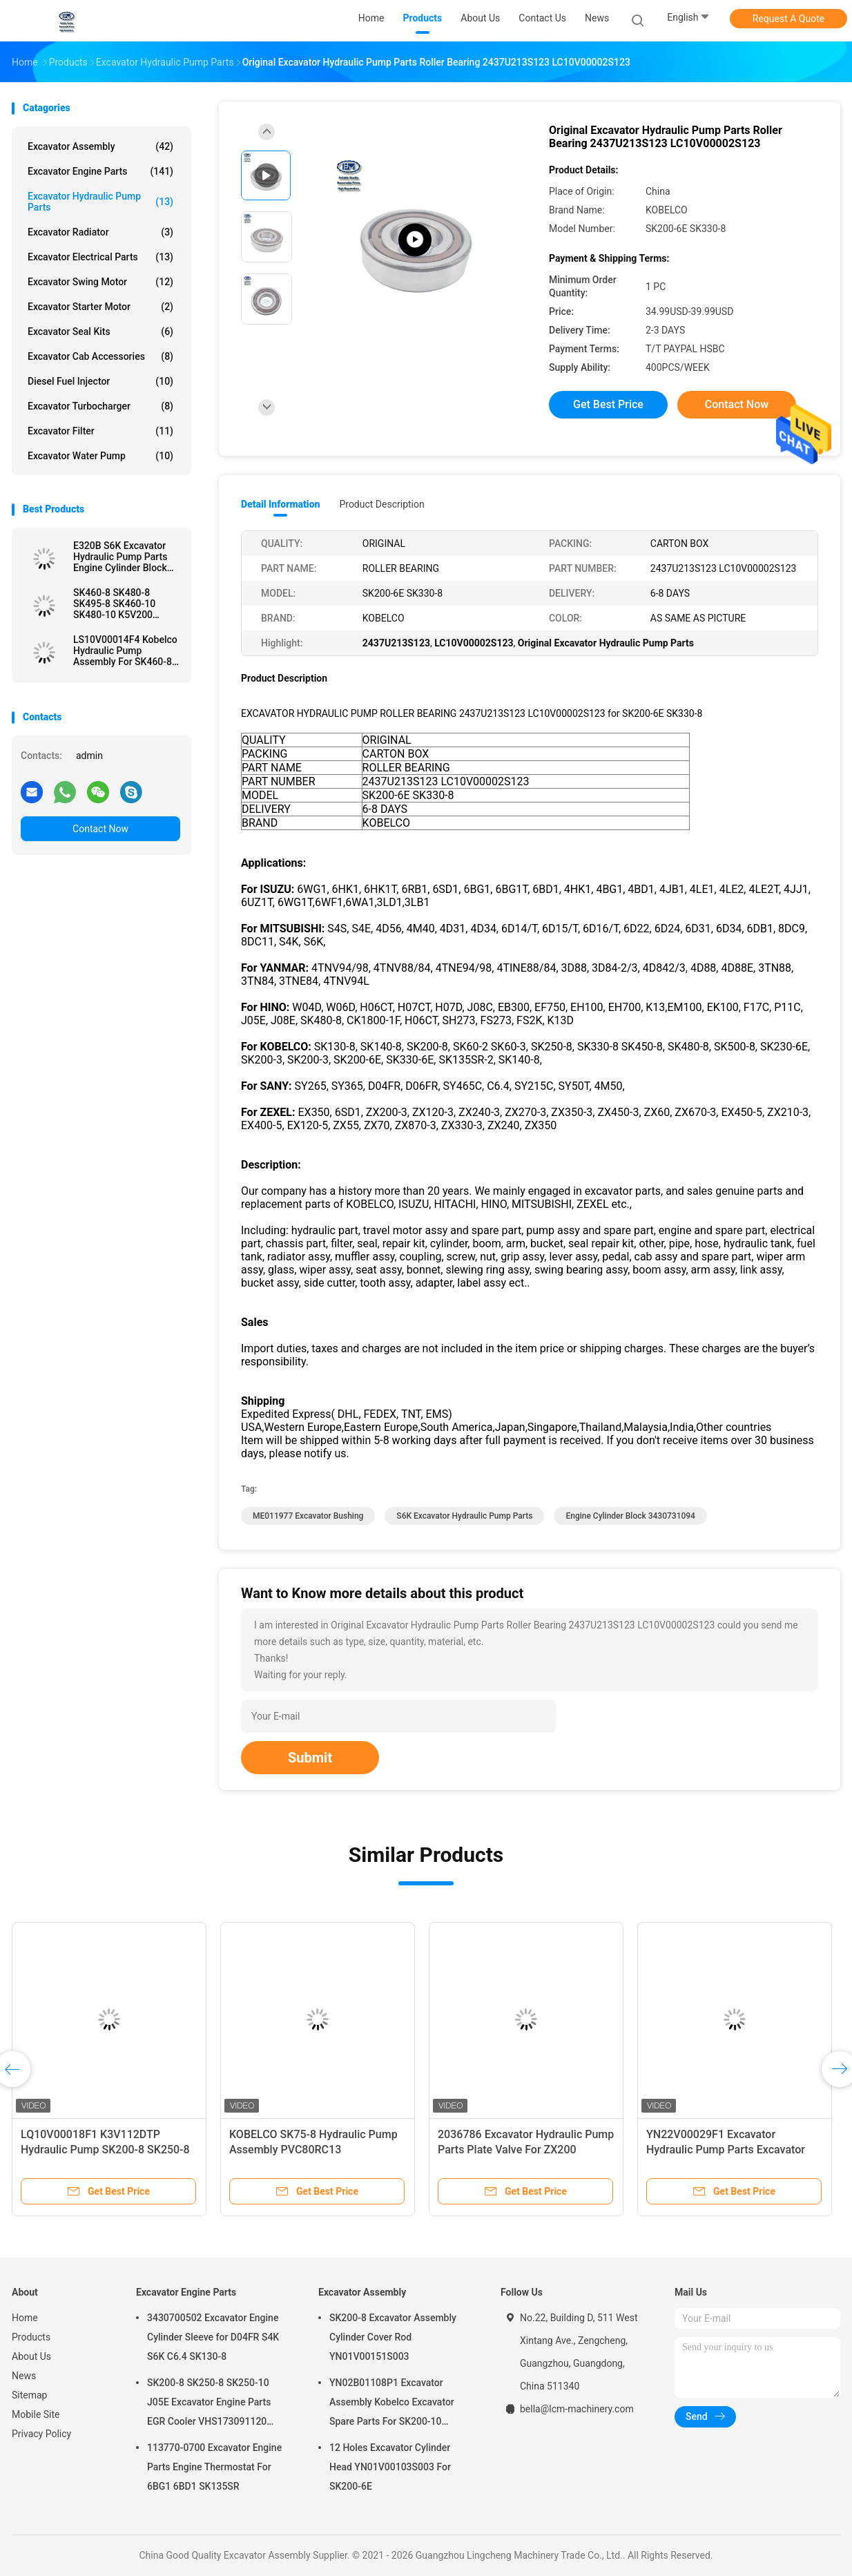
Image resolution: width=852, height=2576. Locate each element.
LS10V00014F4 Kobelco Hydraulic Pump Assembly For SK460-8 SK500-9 (125, 650)
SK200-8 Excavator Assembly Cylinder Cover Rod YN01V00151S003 (392, 2337)
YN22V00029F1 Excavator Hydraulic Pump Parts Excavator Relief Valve (725, 2149)
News (24, 2375)
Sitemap (29, 2395)
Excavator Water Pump (100, 456)
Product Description (381, 504)
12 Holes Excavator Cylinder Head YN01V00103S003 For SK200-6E (390, 2467)
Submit (310, 1757)
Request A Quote (788, 18)
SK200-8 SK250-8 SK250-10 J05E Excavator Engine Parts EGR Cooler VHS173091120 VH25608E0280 (209, 2404)
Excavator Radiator (100, 232)
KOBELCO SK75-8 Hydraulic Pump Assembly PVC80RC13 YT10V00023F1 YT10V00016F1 (313, 2149)
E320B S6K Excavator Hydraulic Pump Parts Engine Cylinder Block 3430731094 (120, 556)
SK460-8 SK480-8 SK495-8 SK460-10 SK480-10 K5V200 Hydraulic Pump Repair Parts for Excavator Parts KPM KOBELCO (122, 603)
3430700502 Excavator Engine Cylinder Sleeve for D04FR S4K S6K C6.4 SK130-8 (213, 2337)
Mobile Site (36, 2414)
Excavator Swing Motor (100, 282)
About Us (31, 2356)
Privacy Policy (41, 2433)
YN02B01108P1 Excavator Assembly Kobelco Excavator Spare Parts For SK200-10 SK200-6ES (391, 2404)
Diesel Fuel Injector (100, 381)
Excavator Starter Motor (100, 307)
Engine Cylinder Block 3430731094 (630, 1516)
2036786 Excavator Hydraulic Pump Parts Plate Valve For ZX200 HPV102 (526, 2149)
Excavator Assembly (100, 146)
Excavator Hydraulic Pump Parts (100, 202)
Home (25, 2317)
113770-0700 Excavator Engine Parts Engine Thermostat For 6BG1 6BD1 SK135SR (214, 2467)
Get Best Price (608, 404)
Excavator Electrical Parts (100, 257)
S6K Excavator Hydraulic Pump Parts (464, 1516)
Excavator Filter (100, 431)
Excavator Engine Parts (100, 171)
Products (31, 2337)
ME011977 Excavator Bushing (308, 1516)
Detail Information (280, 504)
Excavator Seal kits (100, 331)
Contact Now (100, 828)
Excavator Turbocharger (100, 406)
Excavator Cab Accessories (100, 356)
